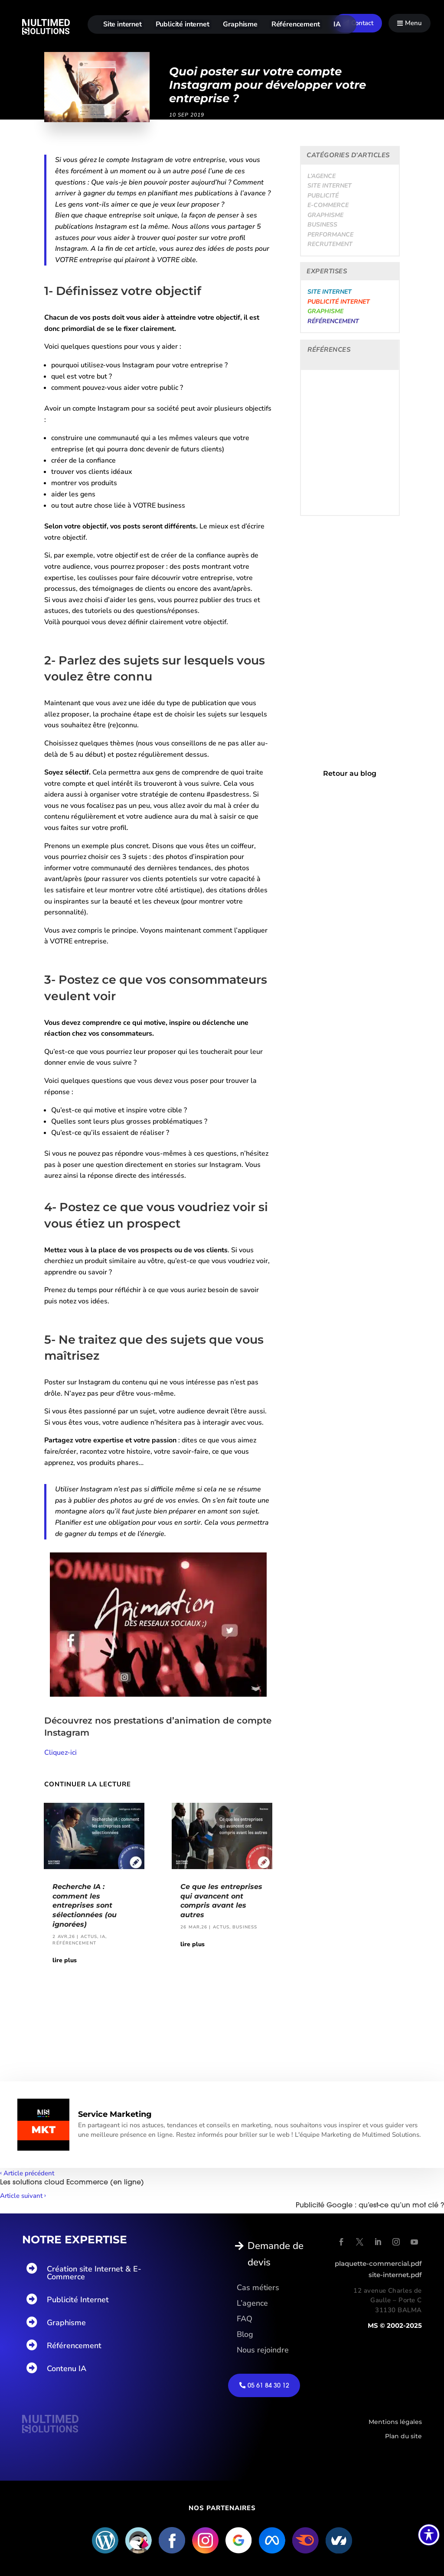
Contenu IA (66, 2368)
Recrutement (330, 244)
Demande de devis (276, 2254)
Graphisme (240, 24)
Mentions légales (395, 2422)
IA (337, 24)
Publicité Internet (78, 2299)
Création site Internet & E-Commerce (94, 2273)
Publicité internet (182, 24)
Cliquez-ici (60, 1752)
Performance (330, 234)
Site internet (122, 24)
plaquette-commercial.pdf (378, 2263)
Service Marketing (115, 2114)
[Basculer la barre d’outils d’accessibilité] (428, 2534)
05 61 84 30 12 (268, 2385)
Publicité (323, 195)
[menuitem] (358, 23)
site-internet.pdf (395, 2275)
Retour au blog (349, 773)
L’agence (321, 176)
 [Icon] (400, 23)
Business (322, 224)
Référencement (295, 24)
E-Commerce (328, 205)
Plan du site (403, 2436)
